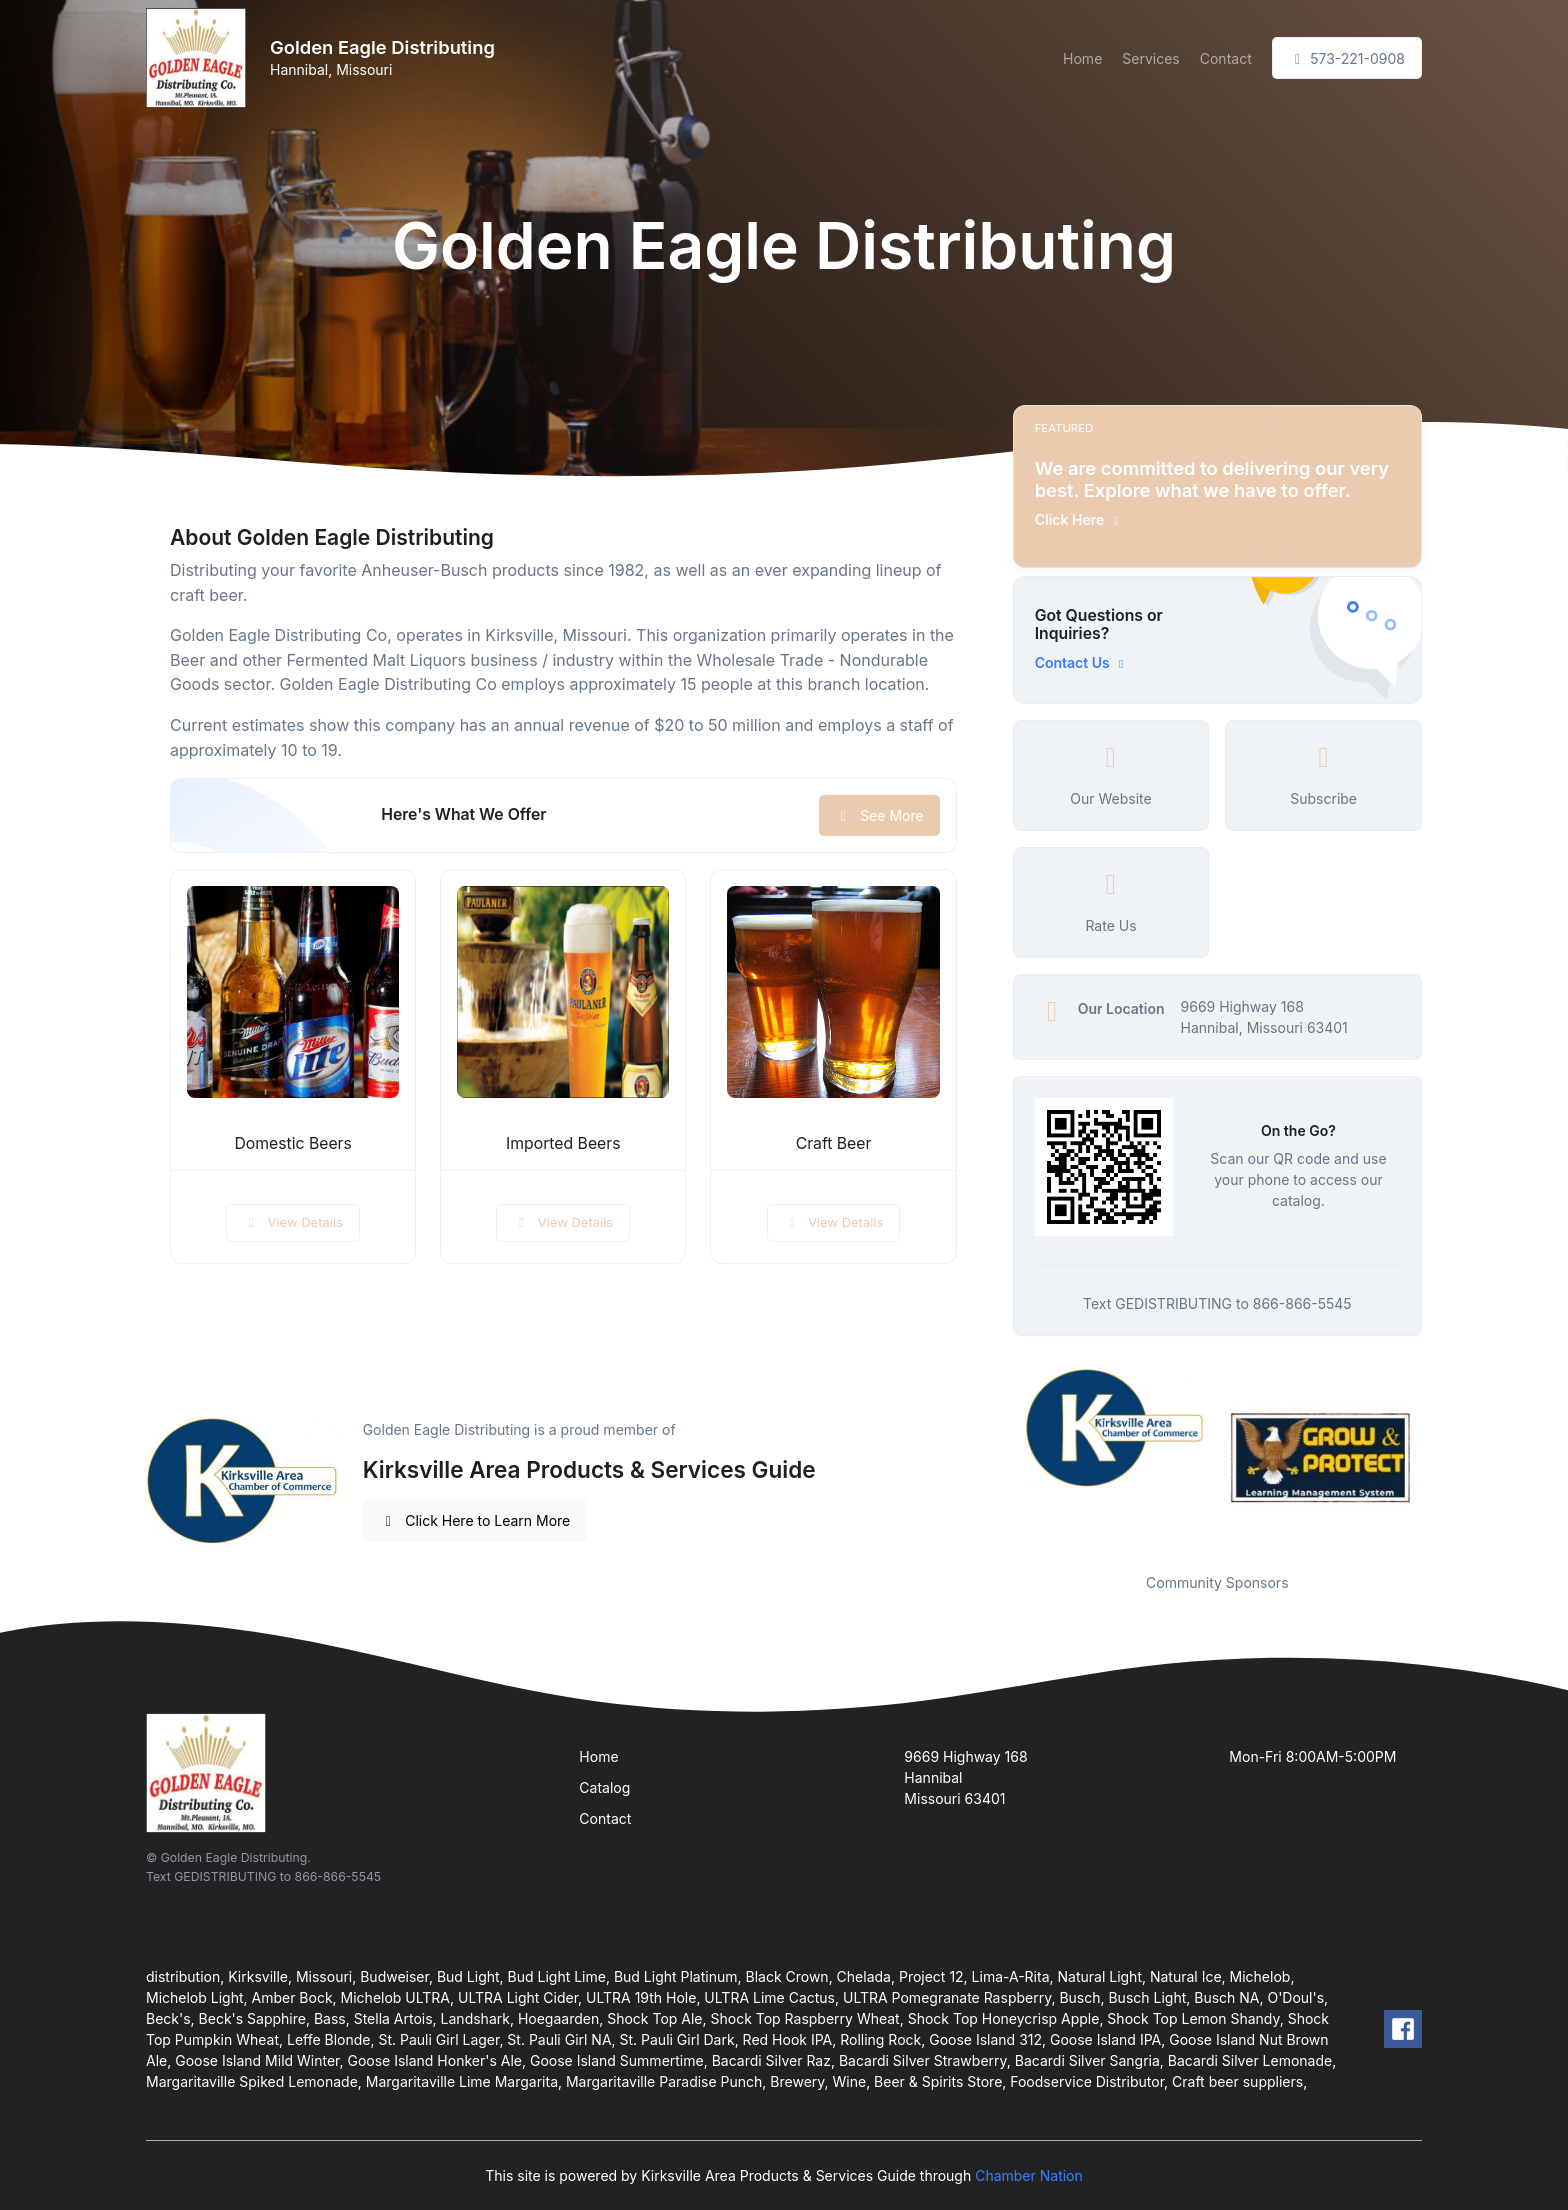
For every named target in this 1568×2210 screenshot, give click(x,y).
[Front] (200, 58)
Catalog (604, 1787)
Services (1150, 58)
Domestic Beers (292, 1143)
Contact (1226, 58)
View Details (293, 1222)
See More (879, 815)
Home (1082, 58)
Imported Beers (563, 1143)
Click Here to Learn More (475, 1520)
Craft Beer (834, 1143)
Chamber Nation (1029, 2175)
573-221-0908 (1347, 58)
